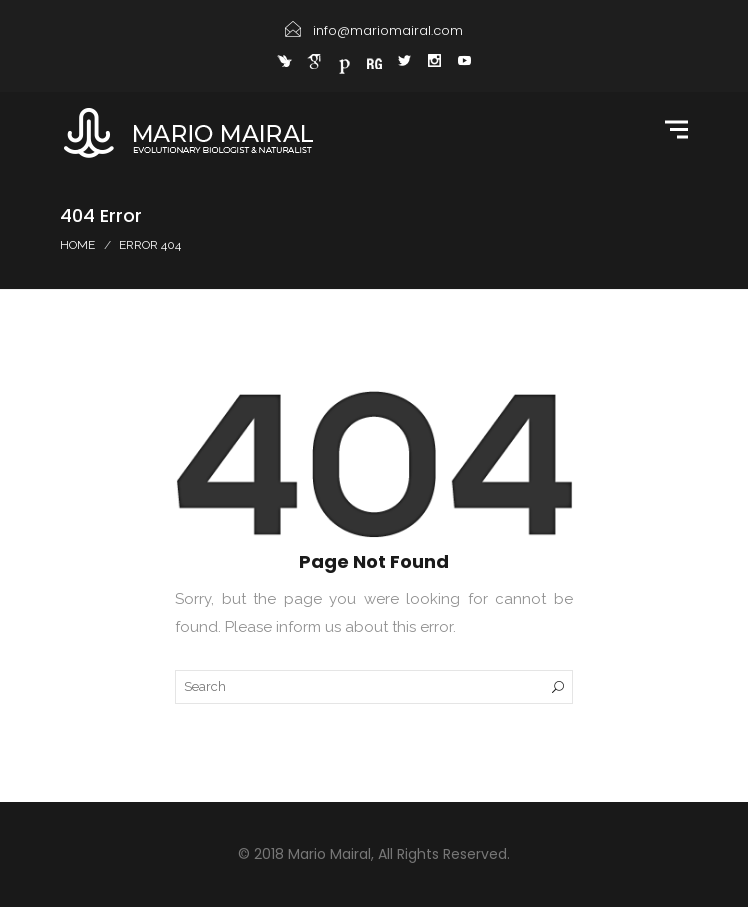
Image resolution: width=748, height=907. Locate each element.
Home (77, 245)
